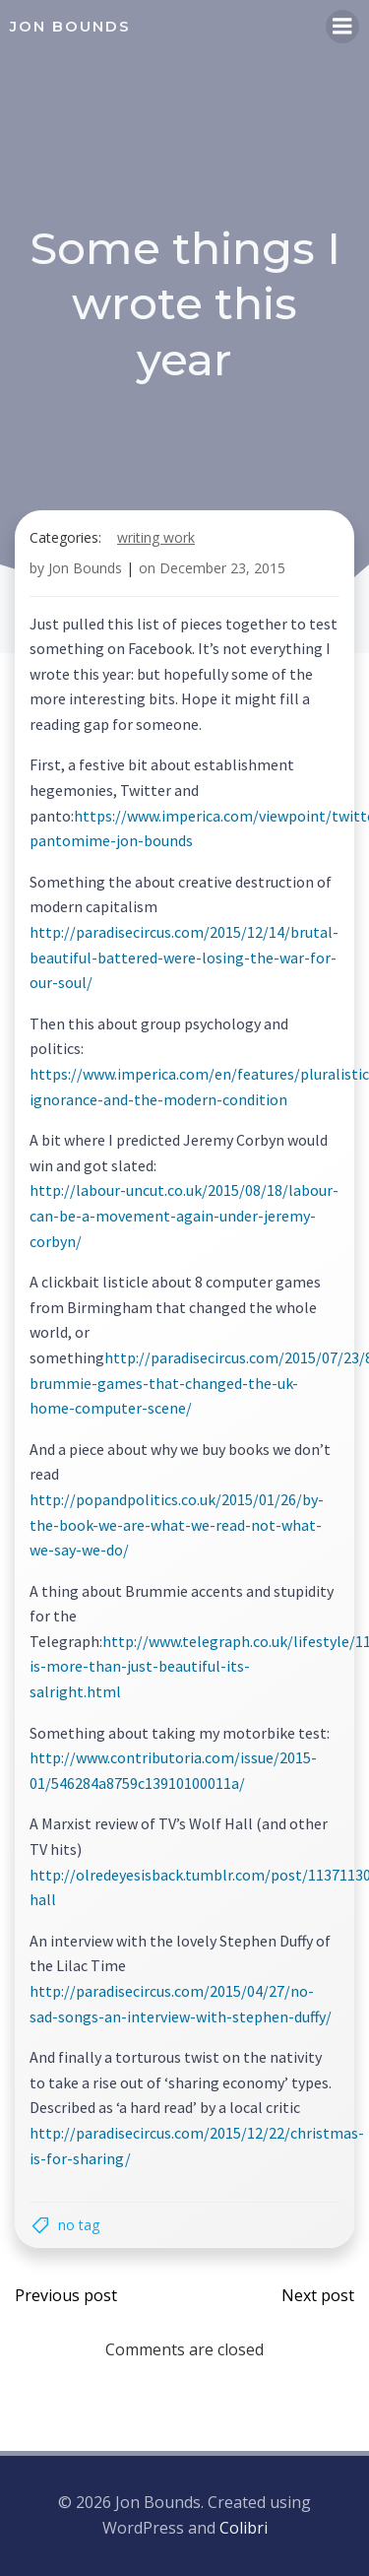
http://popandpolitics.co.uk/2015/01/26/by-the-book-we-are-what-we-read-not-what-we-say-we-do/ (177, 1524)
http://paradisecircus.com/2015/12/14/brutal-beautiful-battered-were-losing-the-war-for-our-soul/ (184, 957)
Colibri (243, 2528)
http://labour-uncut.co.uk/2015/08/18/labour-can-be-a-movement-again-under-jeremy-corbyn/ (184, 1215)
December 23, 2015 (222, 568)
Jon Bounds (85, 568)
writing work (156, 537)
